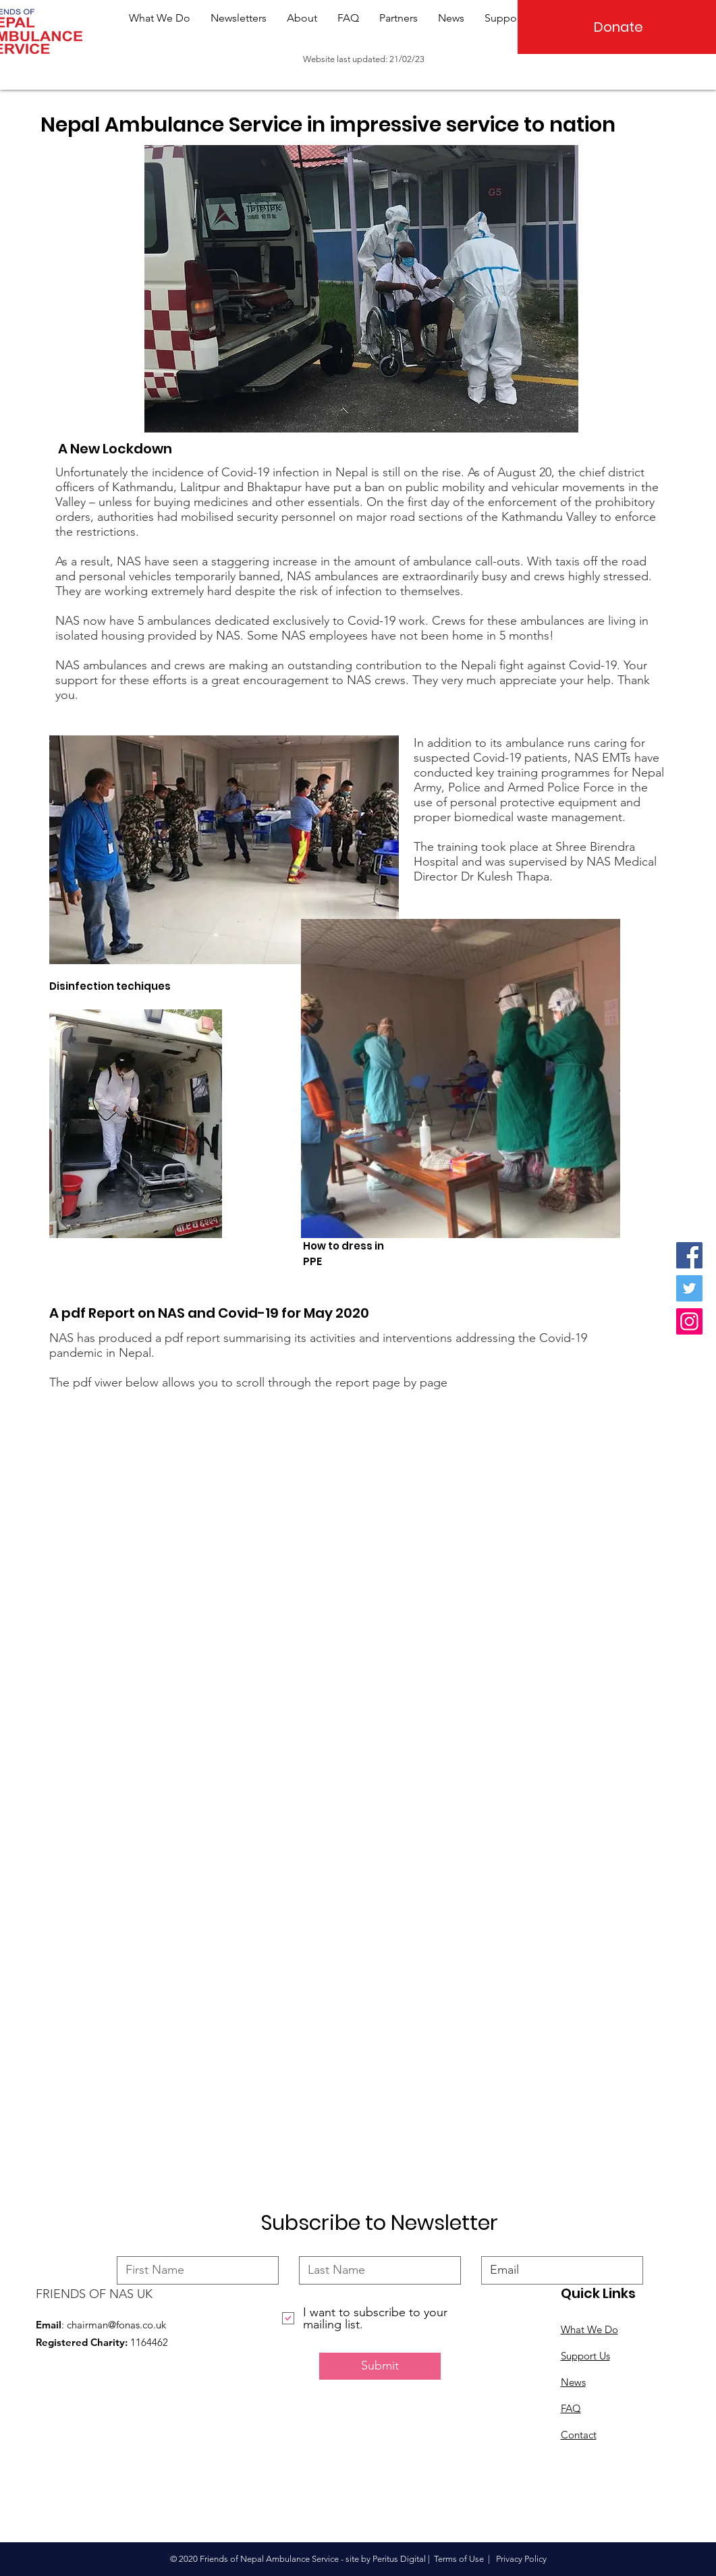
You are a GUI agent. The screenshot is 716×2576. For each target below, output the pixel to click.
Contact (579, 2434)
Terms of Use (459, 2559)
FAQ (571, 2408)
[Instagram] (689, 1321)
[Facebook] (689, 1255)
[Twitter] (689, 1288)
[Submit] (380, 2366)
